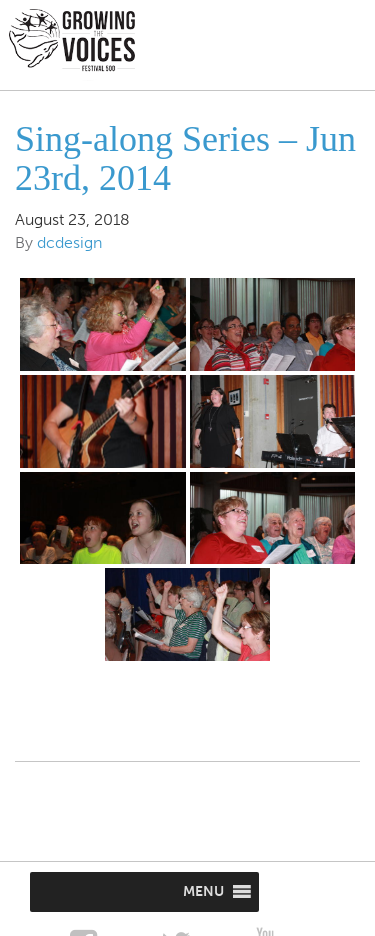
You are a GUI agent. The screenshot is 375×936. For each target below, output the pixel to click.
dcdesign (69, 242)
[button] (203, 892)
